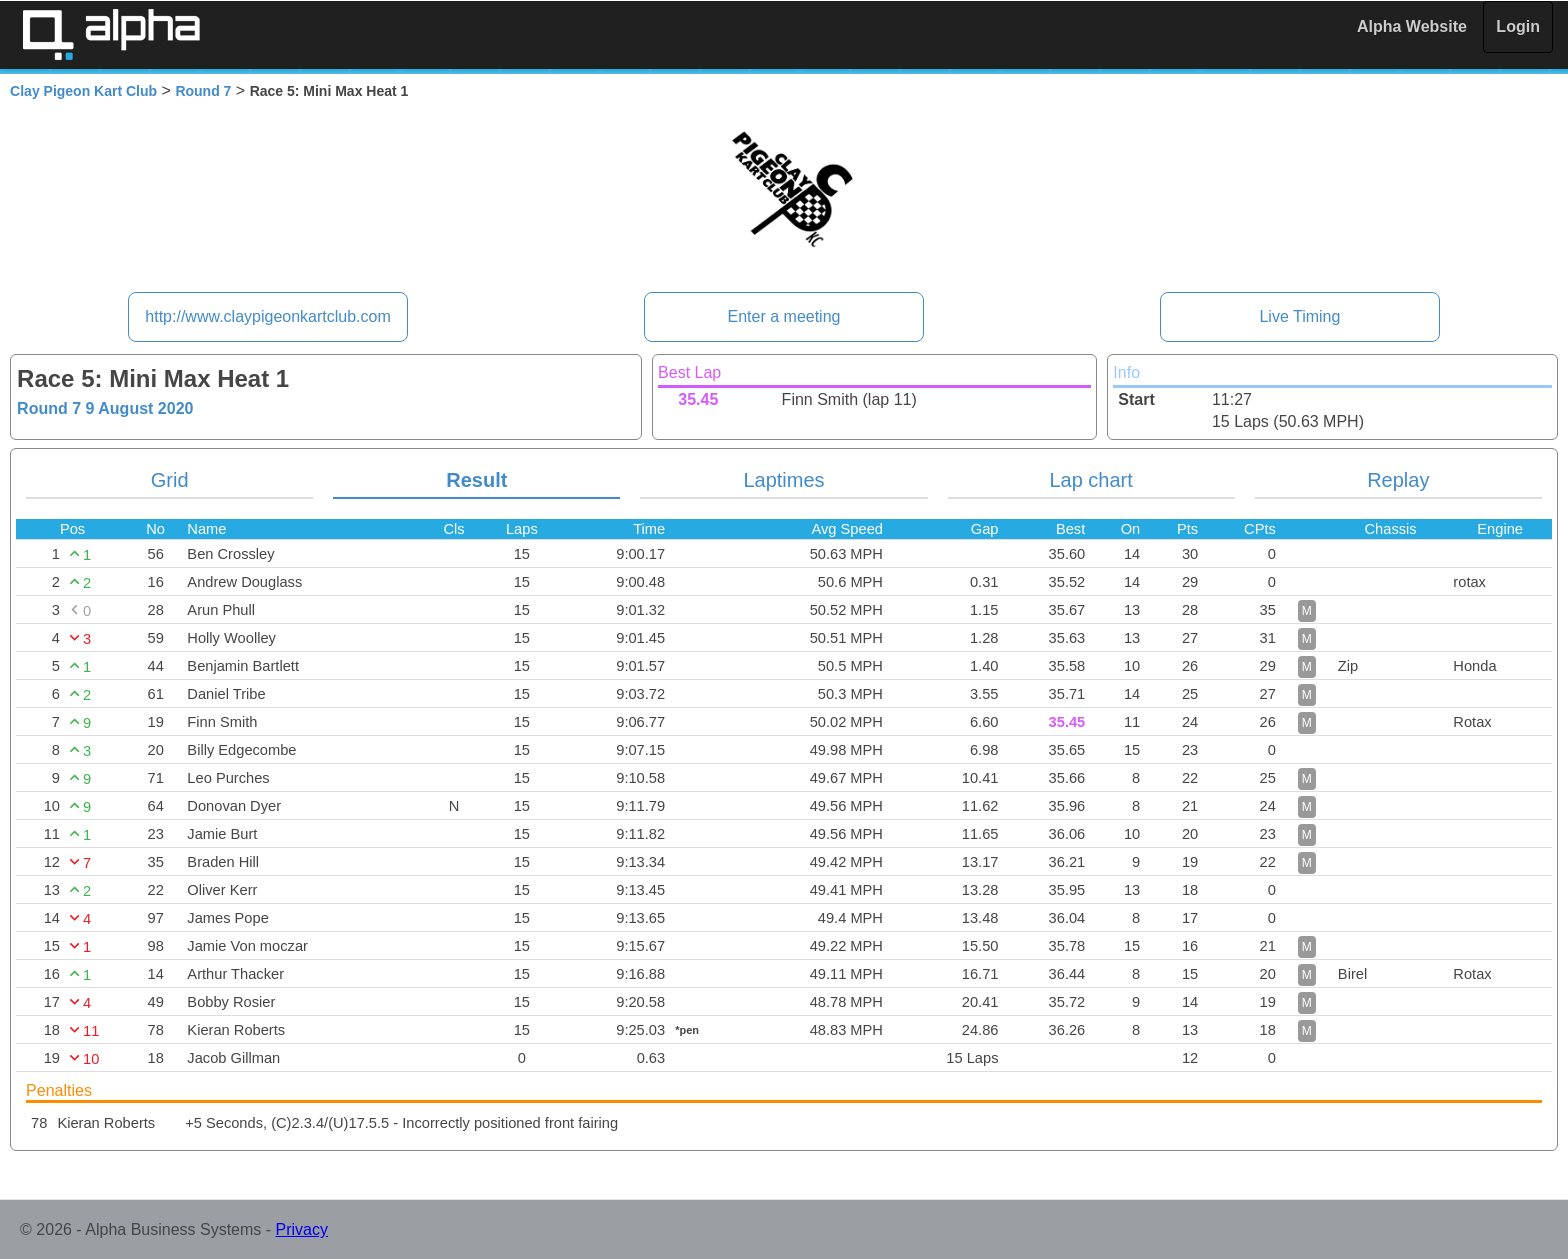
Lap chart (1090, 480)
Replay (1398, 480)
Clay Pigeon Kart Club (83, 91)
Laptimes (783, 480)
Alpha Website (1412, 26)
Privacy (302, 1229)
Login (1518, 26)
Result (476, 480)
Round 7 (203, 91)
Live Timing (1299, 316)
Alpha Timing (111, 34)
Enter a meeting (784, 316)
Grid (170, 480)
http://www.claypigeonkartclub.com (267, 316)
